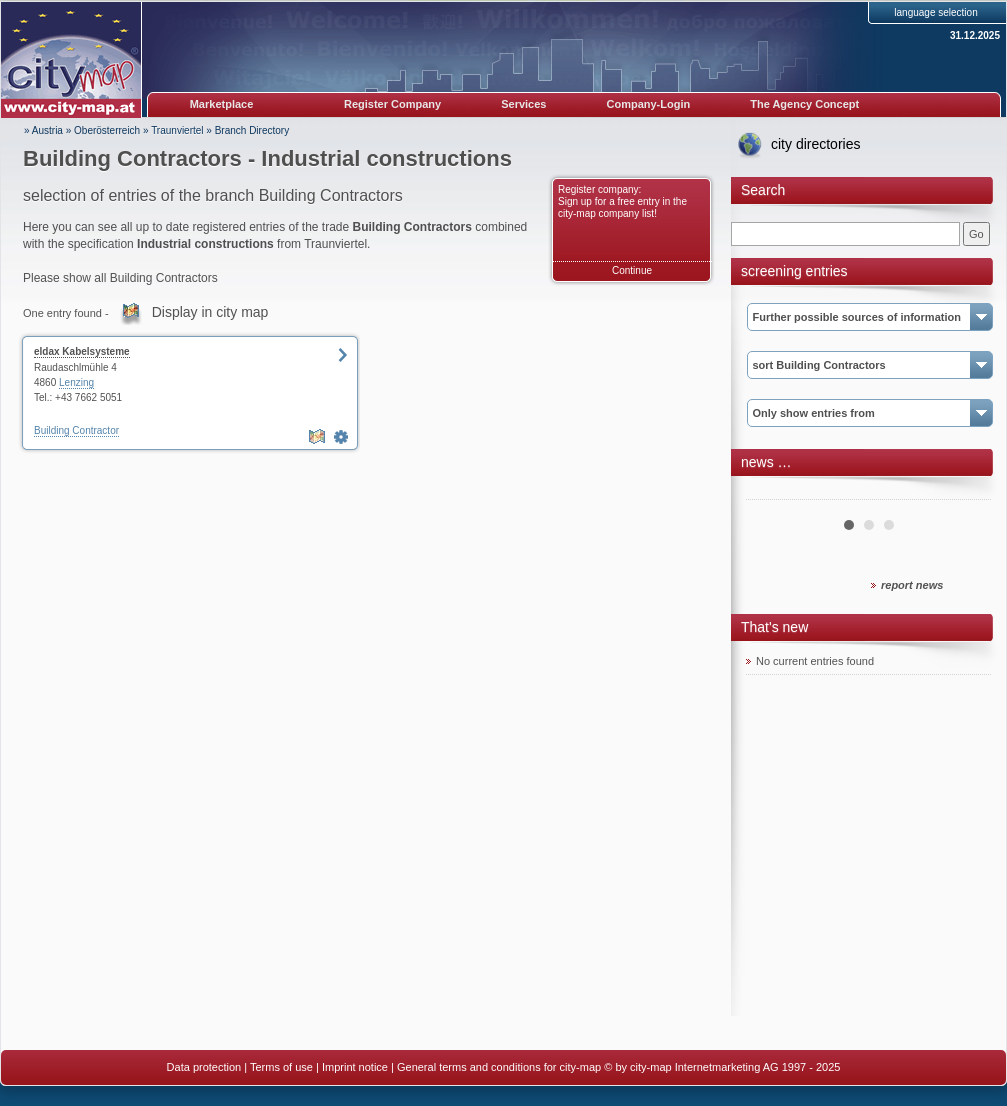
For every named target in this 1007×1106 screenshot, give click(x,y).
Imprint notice (355, 1067)
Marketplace (222, 104)
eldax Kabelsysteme (82, 351)
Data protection (204, 1067)
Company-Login (648, 104)
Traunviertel (177, 130)
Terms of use (281, 1067)
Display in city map (210, 312)
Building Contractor (76, 430)
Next (965, 492)
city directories (815, 144)
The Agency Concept (804, 104)
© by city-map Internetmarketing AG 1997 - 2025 (722, 1067)
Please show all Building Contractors (120, 278)
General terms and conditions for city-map (499, 1067)
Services (523, 104)
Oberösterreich (107, 130)
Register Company (392, 104)
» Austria (43, 130)
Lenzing (76, 382)
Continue (632, 270)
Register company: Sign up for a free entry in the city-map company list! (622, 201)
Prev (772, 492)
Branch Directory (252, 130)
